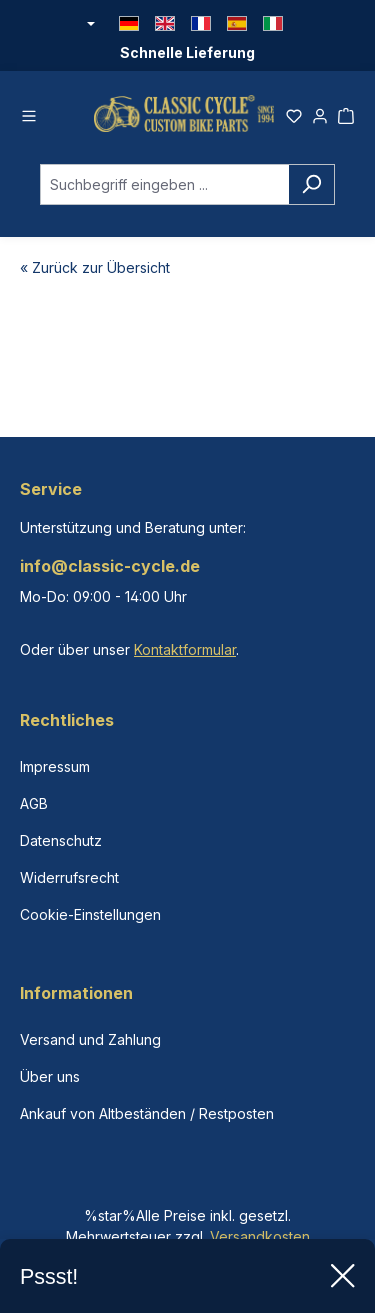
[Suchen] (311, 184)
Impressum (55, 766)
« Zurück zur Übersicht (95, 267)
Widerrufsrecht (69, 877)
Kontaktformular (185, 649)
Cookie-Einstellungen (90, 914)
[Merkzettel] (294, 113)
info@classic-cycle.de (110, 566)
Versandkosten (260, 1236)
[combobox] (164, 184)
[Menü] (29, 113)
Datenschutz (61, 840)
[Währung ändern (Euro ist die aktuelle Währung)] (90, 25)
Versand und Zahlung (90, 1039)
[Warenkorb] (346, 113)
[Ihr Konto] (320, 113)
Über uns (50, 1076)
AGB (34, 803)
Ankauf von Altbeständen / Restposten (147, 1113)
